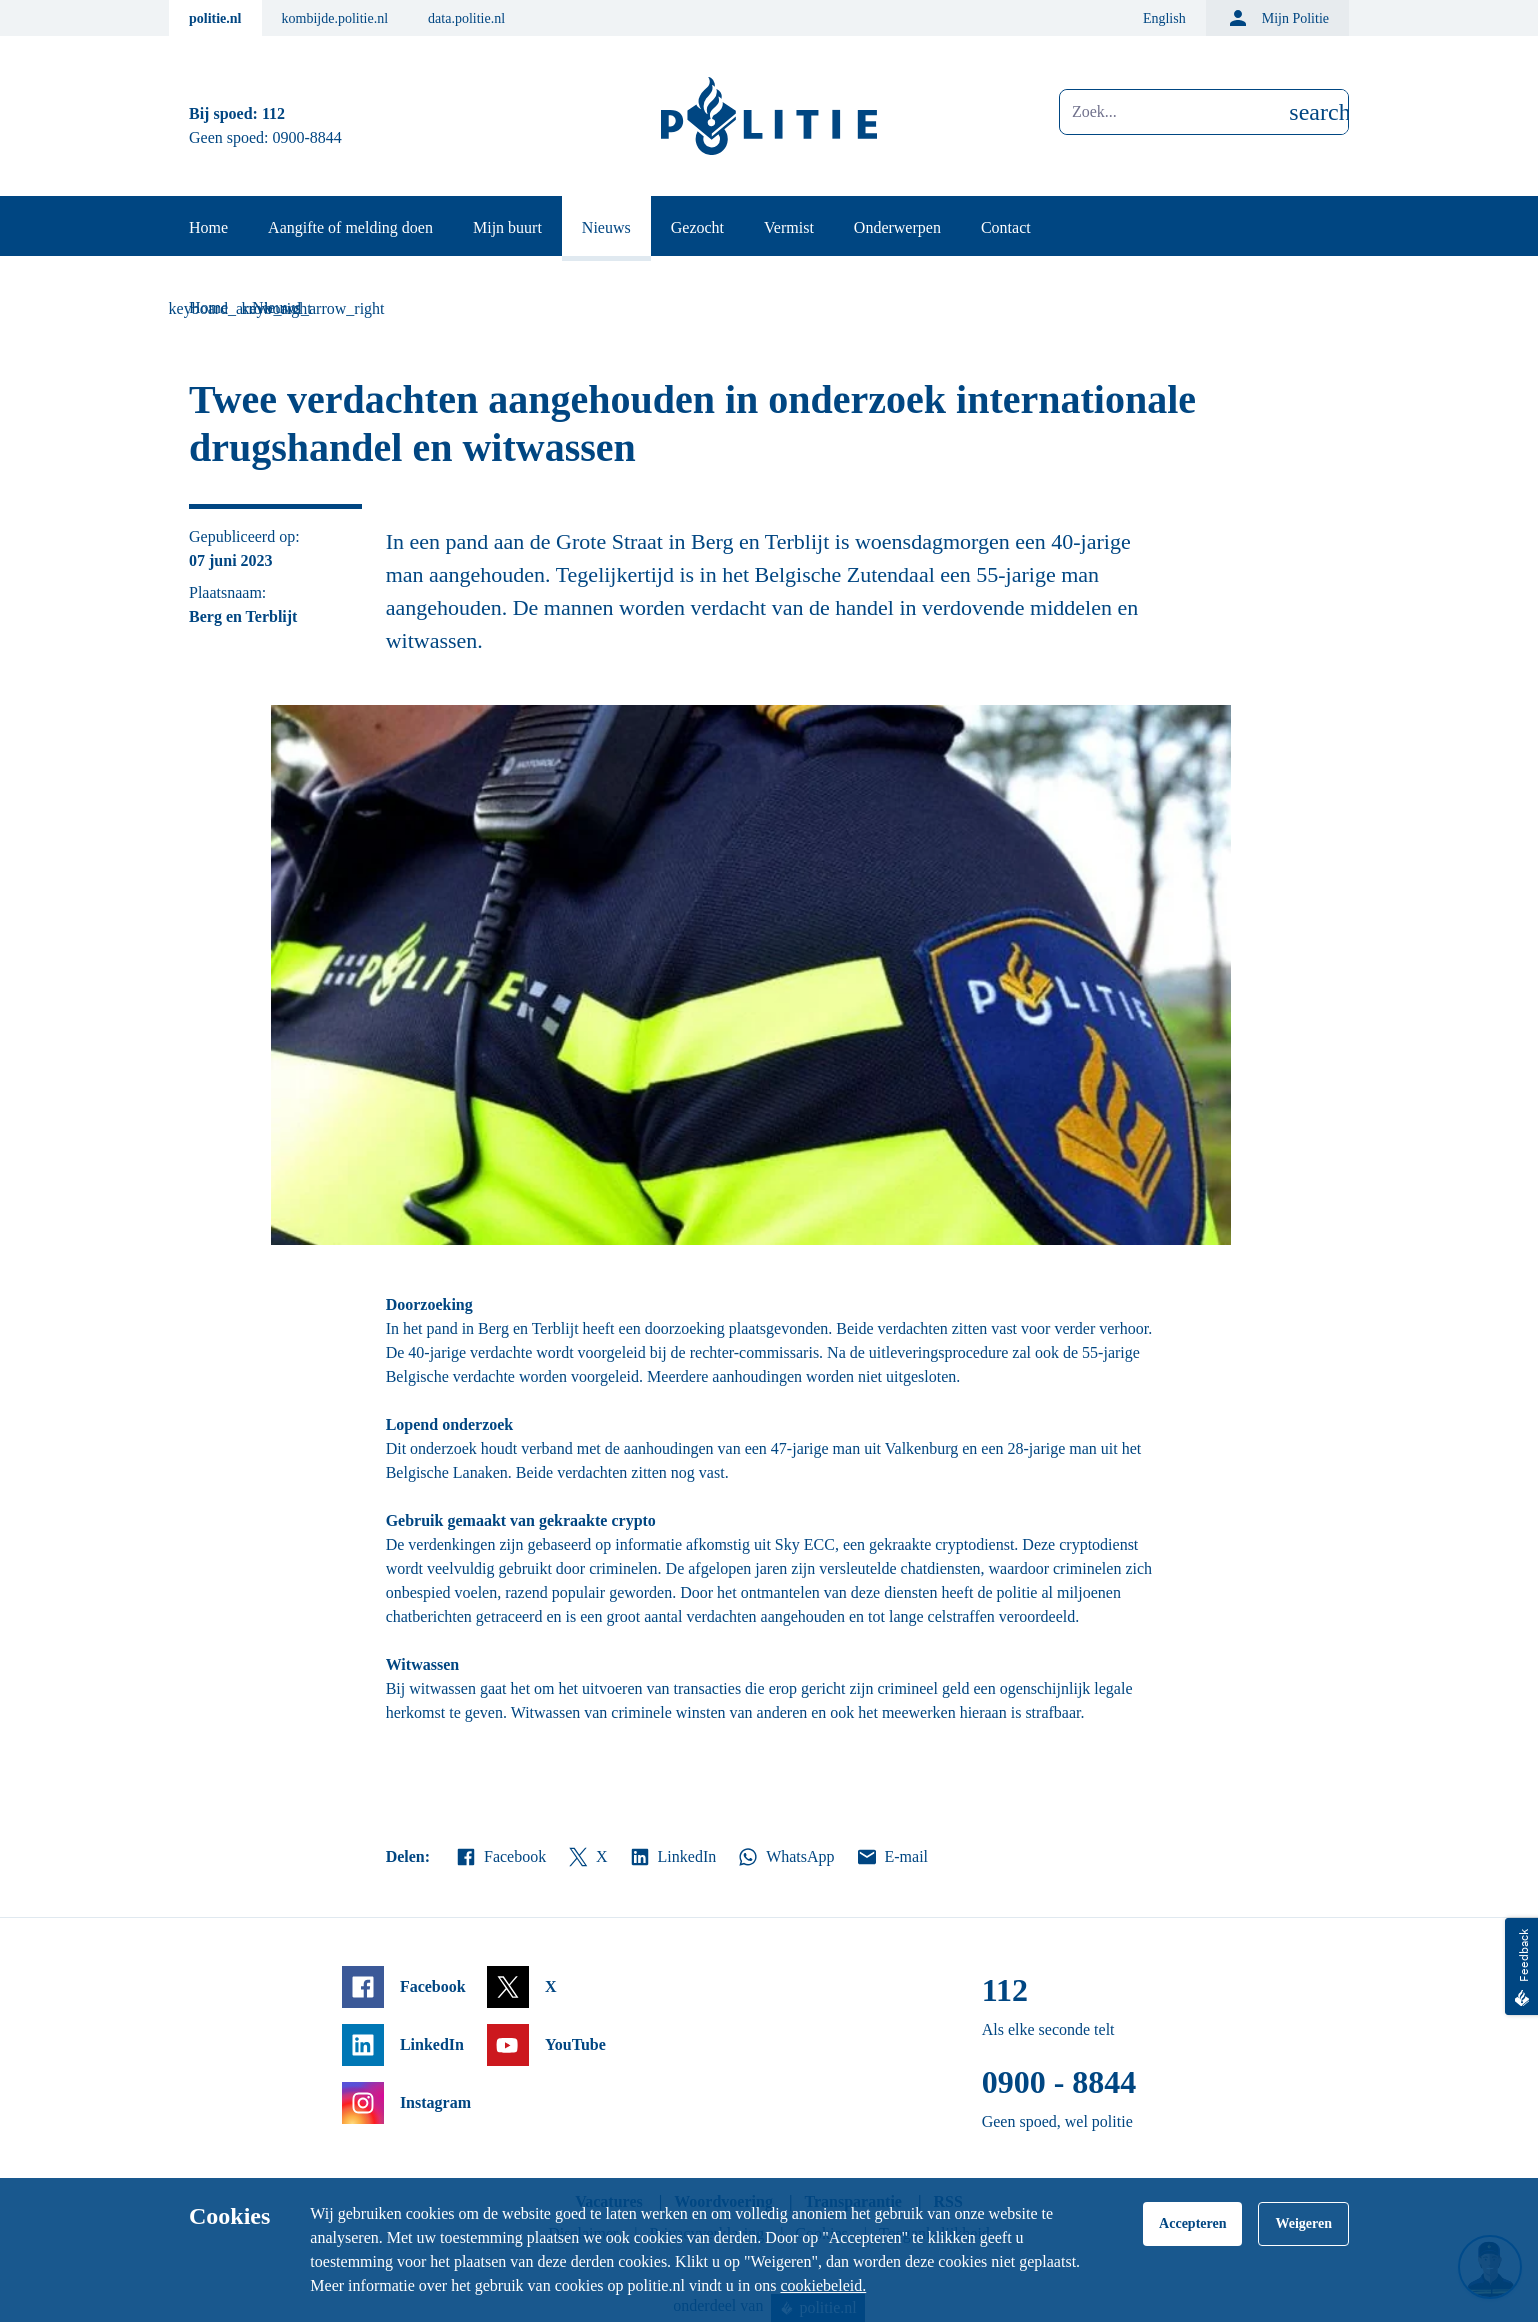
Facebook (500, 1857)
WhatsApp (785, 1857)
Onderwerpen (897, 227)
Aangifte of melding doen (350, 227)
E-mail (891, 1857)
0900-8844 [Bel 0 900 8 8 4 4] (307, 137)
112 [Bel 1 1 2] (273, 113)
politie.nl (215, 18)
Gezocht (697, 227)
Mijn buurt (507, 227)
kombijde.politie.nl (335, 18)
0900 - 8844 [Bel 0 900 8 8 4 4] (1059, 2082)
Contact (1006, 227)
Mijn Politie (1277, 18)
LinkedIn (672, 1857)
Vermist (789, 227)
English (1164, 18)
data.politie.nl (466, 18)
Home (208, 227)
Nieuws (606, 227)
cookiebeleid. (823, 2285)
